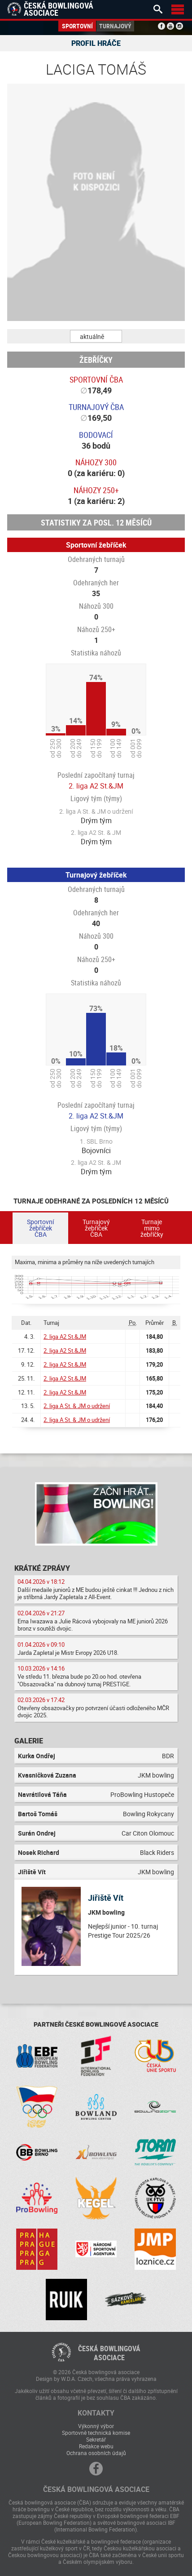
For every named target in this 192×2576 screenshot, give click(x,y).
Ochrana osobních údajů (96, 2452)
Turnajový (115, 26)
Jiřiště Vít (105, 1897)
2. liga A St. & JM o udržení (77, 1406)
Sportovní (77, 26)
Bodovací (96, 434)
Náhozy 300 (96, 462)
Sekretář (96, 2439)
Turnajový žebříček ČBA (96, 1228)
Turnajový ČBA (96, 406)
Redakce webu (96, 2446)
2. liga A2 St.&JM (96, 786)
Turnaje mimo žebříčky (151, 1228)
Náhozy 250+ (96, 490)
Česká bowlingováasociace (109, 2353)
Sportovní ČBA (96, 379)
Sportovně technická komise (96, 2432)
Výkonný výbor (96, 2425)
